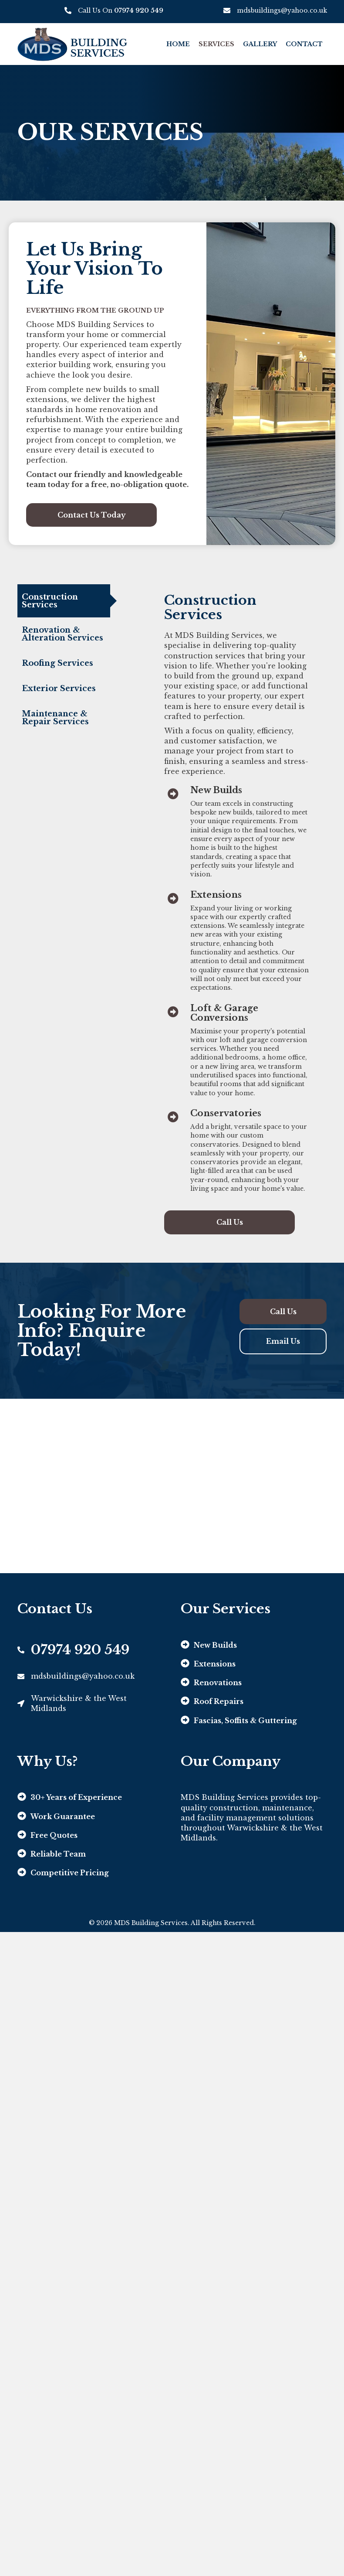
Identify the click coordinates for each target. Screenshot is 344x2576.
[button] (91, 514)
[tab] (63, 600)
